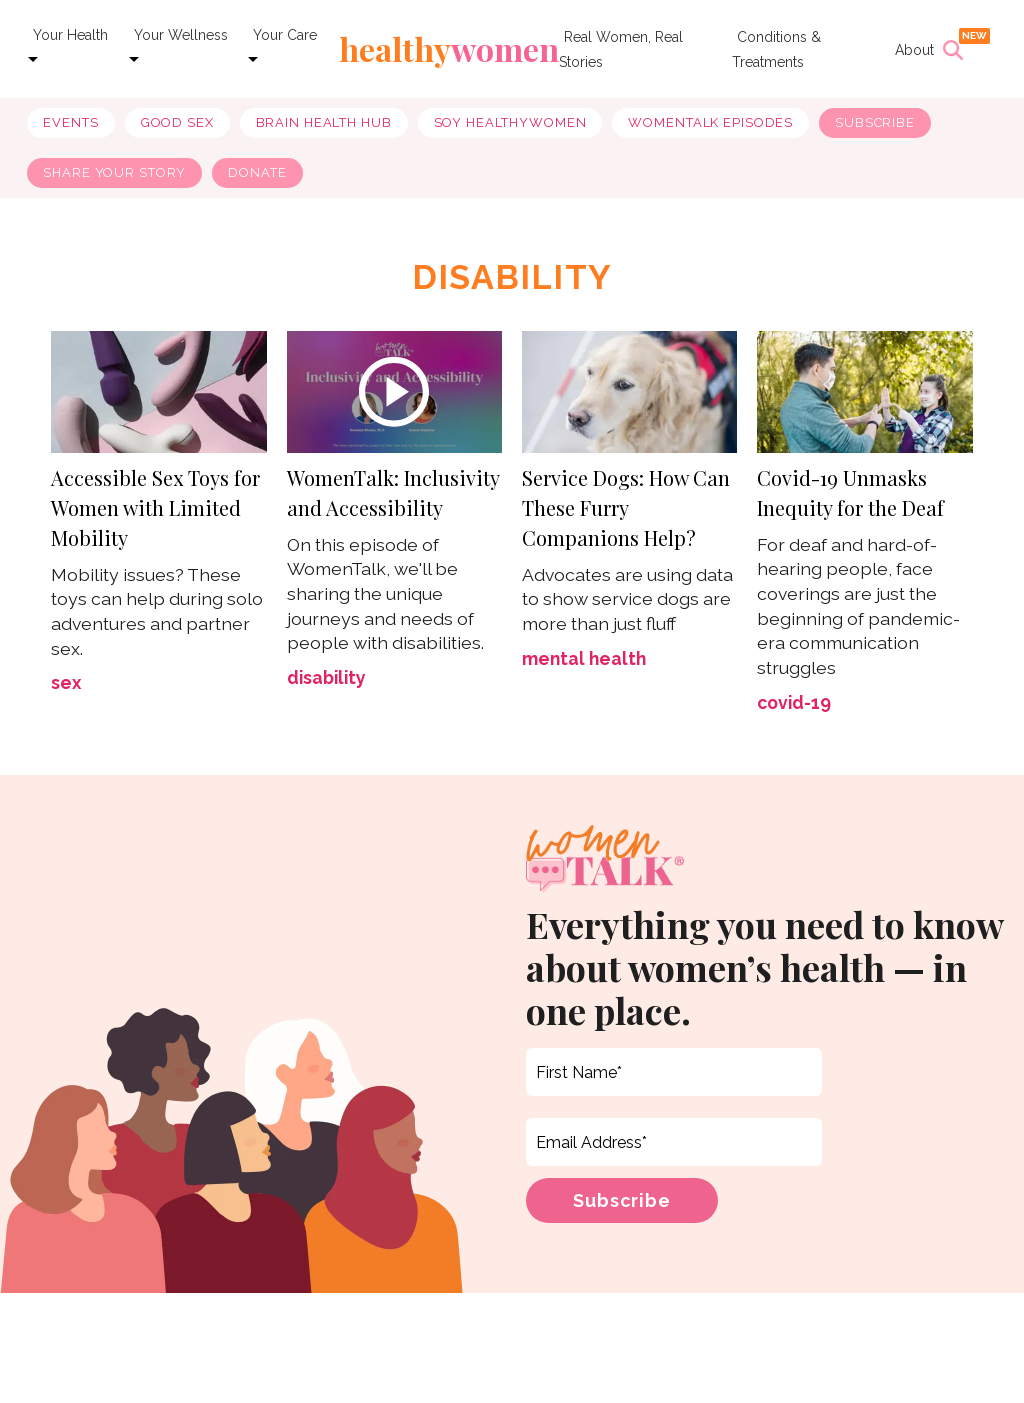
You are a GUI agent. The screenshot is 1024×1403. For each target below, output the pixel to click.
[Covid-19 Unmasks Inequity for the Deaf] (864, 394)
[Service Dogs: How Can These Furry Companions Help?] (629, 394)
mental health (584, 662)
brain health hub (324, 122)
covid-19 (794, 706)
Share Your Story (114, 172)
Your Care (285, 35)
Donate (257, 172)
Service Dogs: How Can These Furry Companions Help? (626, 511)
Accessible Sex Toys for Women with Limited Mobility (155, 511)
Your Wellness (181, 35)
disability (326, 681)
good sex (177, 122)
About (914, 50)
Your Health (70, 35)
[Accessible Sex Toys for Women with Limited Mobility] (158, 394)
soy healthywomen (510, 122)
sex (66, 687)
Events (70, 122)
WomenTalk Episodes (710, 122)
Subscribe (875, 122)
